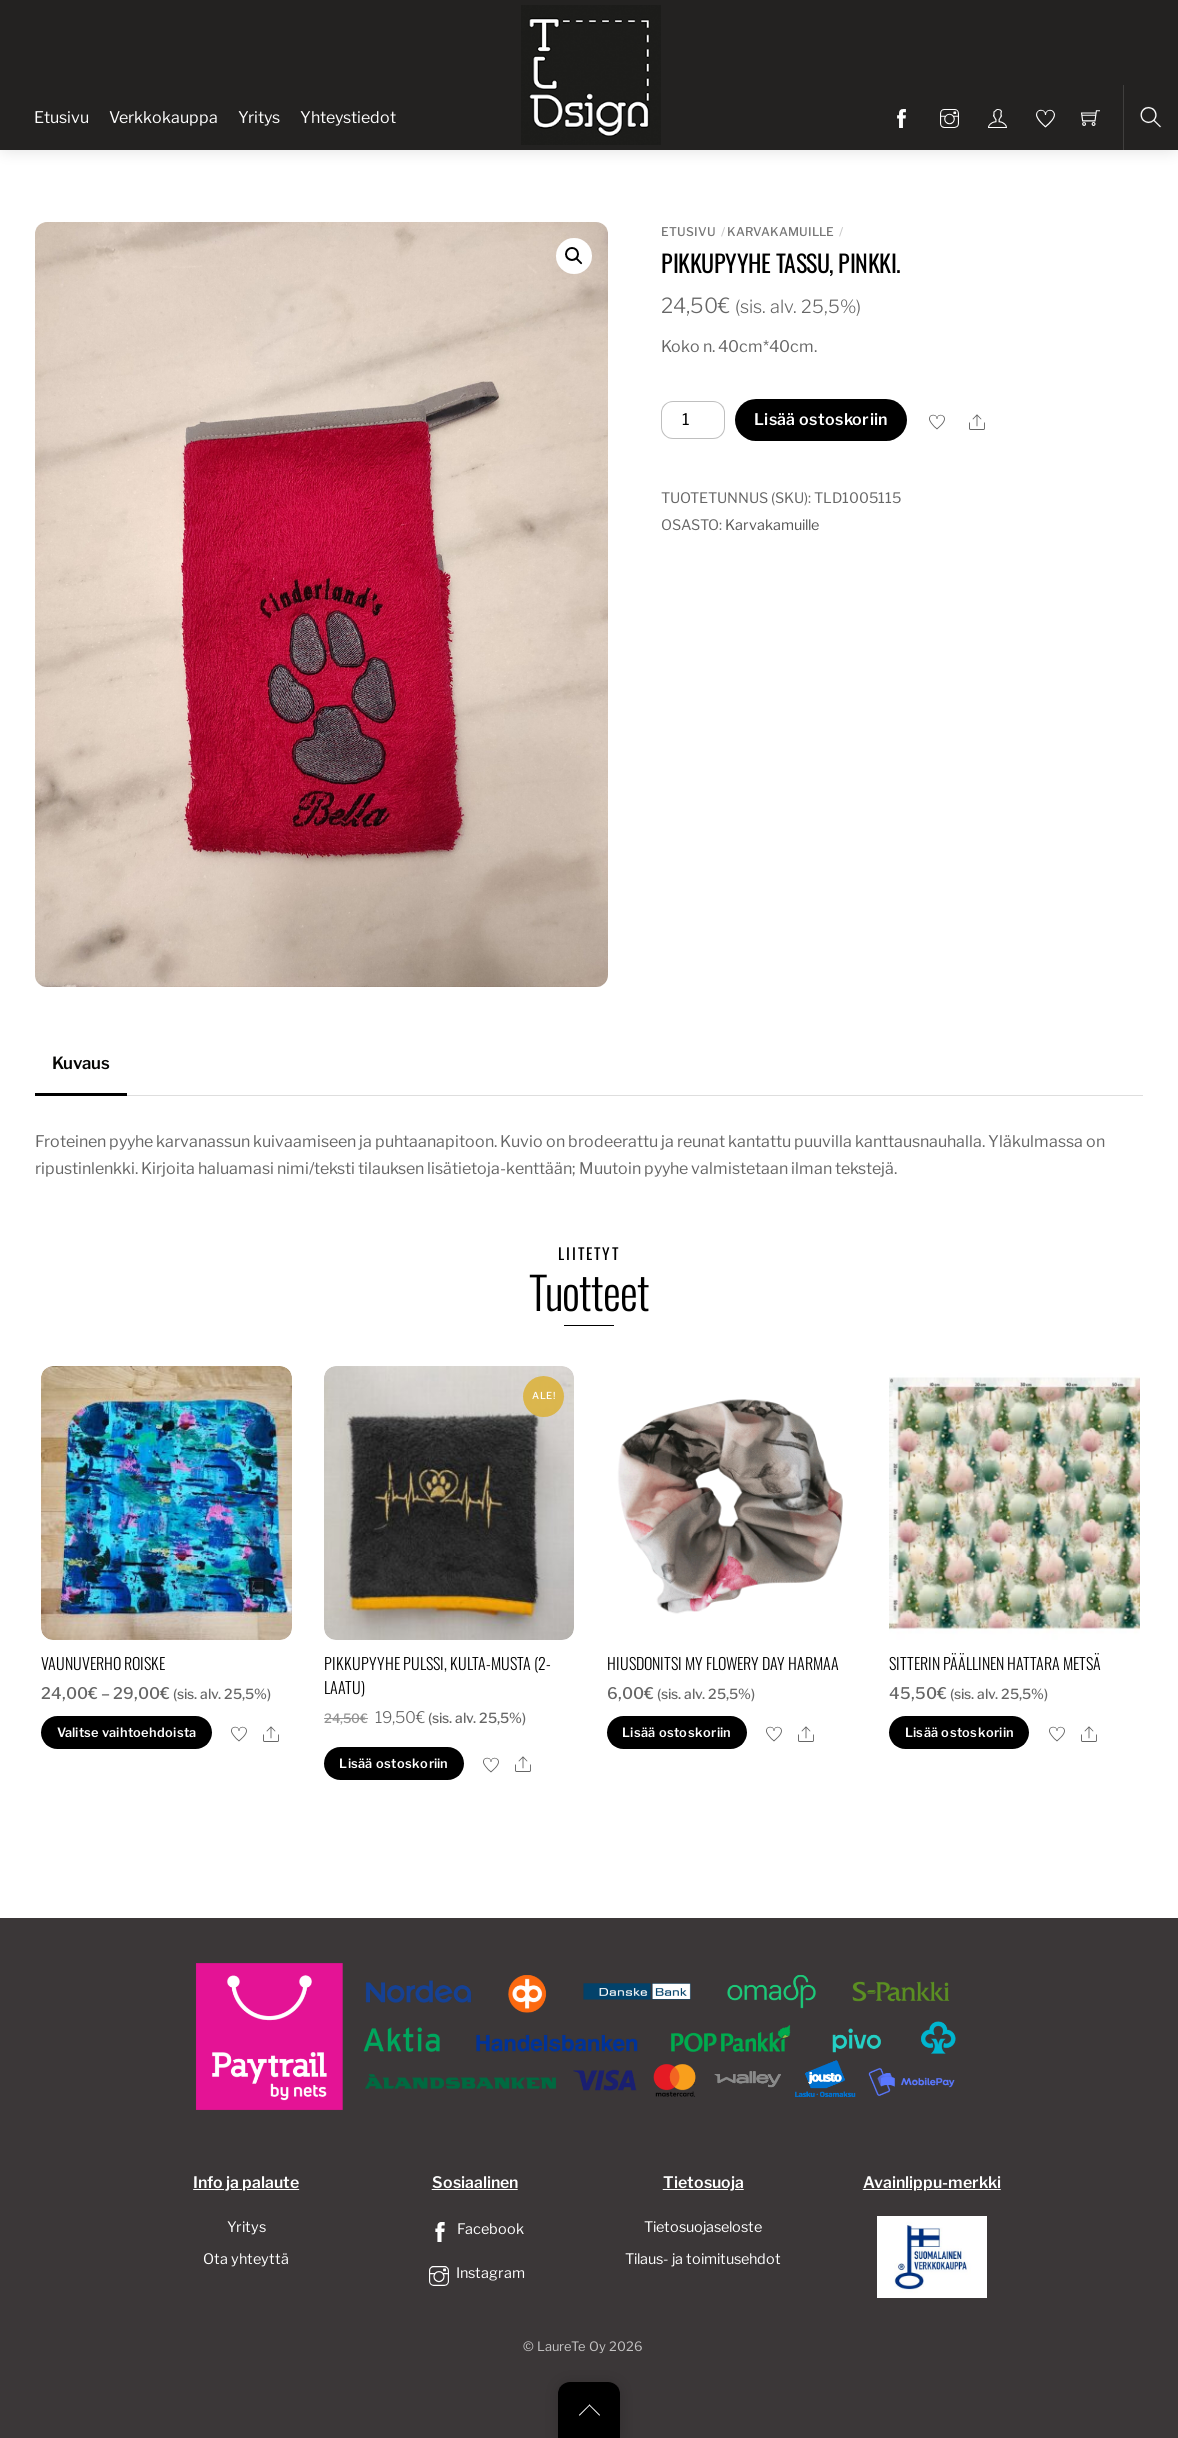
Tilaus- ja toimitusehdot (703, 2259)
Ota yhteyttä (246, 2259)
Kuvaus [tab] (81, 1063)
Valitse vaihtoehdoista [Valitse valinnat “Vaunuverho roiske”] (127, 1732)
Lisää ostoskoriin (820, 419)
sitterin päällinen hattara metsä (995, 1663)
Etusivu (61, 117)
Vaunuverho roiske (103, 1663)
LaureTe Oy (571, 2346)
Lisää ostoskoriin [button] (393, 1763)
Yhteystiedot (348, 117)
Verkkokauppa (163, 117)
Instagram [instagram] (475, 2273)
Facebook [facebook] (475, 2229)
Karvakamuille (780, 231)
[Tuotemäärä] (693, 420)
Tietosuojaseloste (703, 2227)
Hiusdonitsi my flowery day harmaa (723, 1663)
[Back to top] (589, 2410)
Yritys (259, 117)
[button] (574, 256)
